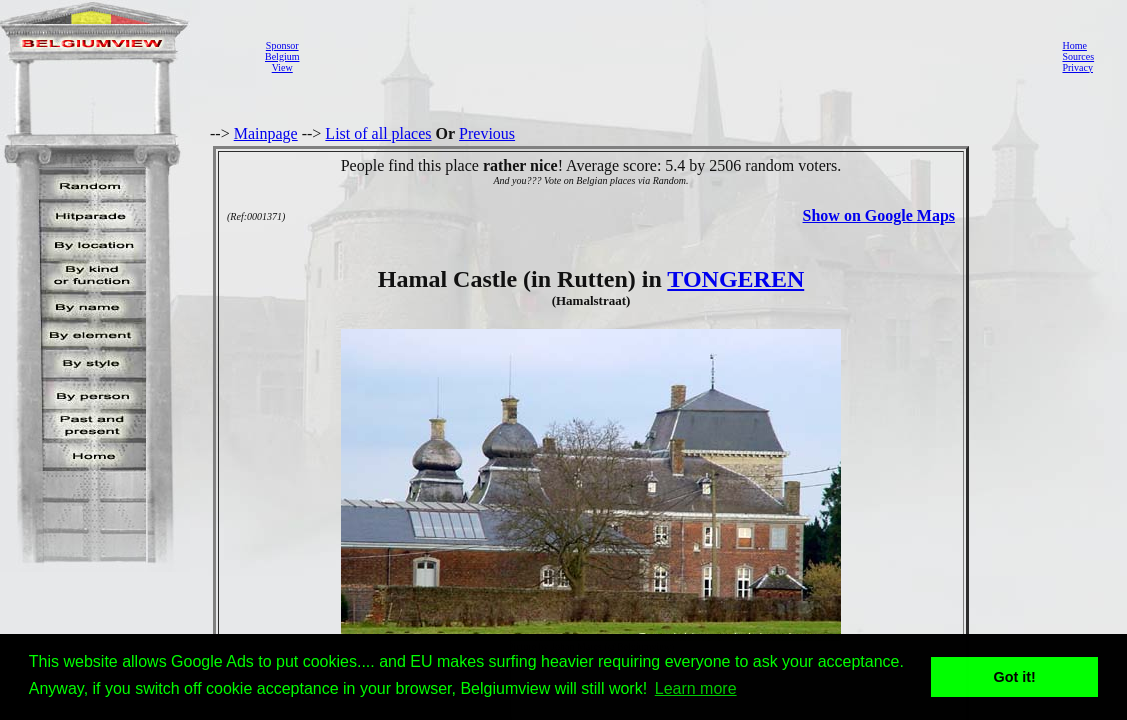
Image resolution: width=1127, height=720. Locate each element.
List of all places (378, 133)
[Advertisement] (675, 56)
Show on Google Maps (879, 215)
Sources (1078, 56)
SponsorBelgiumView (282, 56)
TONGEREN (735, 279)
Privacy (1077, 67)
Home (1074, 45)
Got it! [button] (1015, 677)
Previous (487, 133)
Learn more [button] (696, 688)
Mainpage (266, 133)
